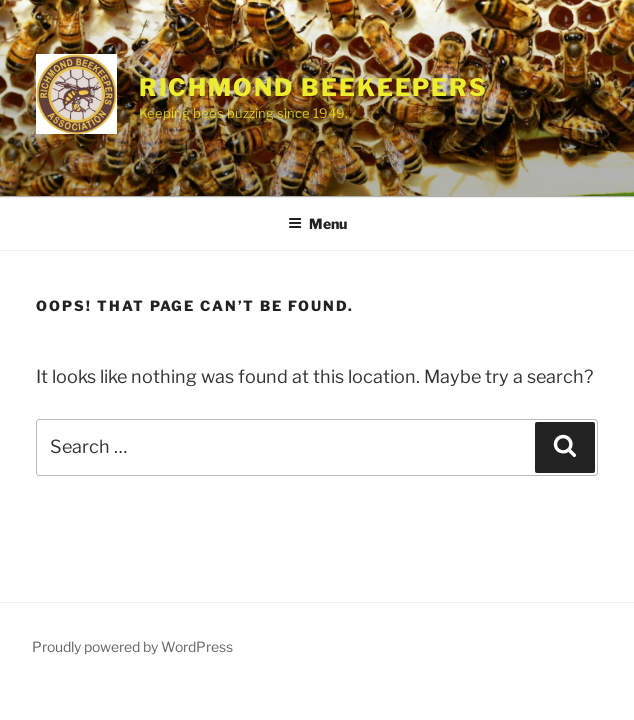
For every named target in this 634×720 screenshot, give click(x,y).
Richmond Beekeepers (313, 87)
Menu (317, 223)
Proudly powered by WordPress (132, 646)
